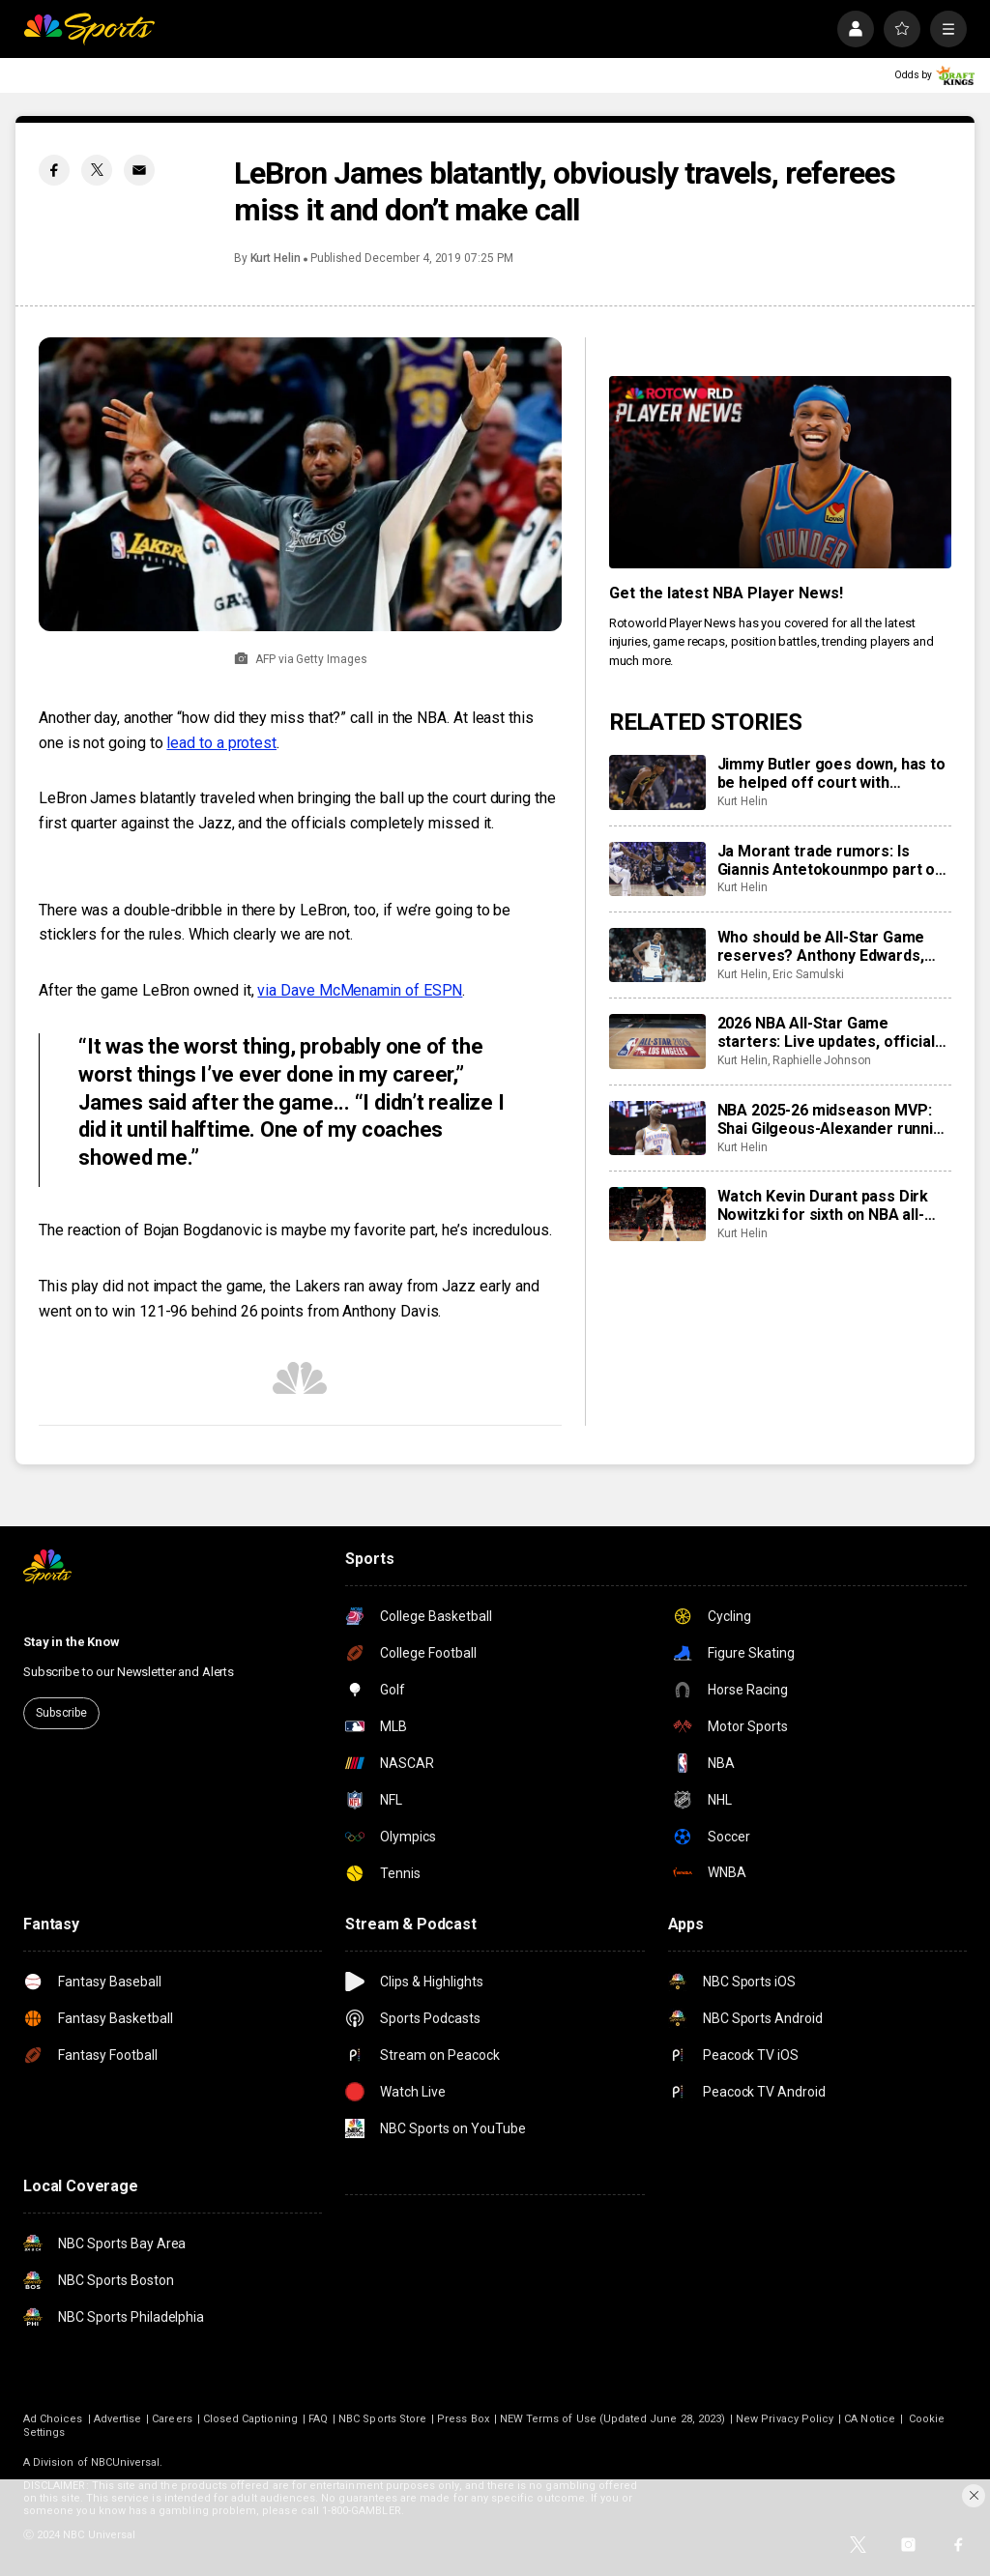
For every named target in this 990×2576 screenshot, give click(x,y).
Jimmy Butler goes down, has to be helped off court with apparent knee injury (831, 773)
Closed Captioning (250, 2419)
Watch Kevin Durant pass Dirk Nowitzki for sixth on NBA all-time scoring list (823, 1205)
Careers (171, 2419)
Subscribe (61, 1713)
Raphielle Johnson (821, 1060)
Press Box (463, 2419)
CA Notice (869, 2419)
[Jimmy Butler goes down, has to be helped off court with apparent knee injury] (657, 782)
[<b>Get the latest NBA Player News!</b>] (780, 472)
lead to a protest (221, 743)
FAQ (318, 2419)
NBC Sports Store (382, 2419)
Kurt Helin (275, 258)
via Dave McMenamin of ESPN (359, 990)
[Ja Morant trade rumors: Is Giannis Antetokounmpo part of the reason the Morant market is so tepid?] (657, 869)
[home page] (89, 29)
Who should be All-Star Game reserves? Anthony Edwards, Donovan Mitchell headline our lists (825, 946)
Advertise (118, 2419)
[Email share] (139, 170)
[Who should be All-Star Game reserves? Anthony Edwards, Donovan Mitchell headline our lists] (657, 955)
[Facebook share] (54, 170)
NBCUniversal (125, 2462)
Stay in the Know (71, 1642)
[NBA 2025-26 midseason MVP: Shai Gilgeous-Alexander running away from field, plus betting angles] (657, 1128)
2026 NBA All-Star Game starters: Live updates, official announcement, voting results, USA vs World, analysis (826, 1032)
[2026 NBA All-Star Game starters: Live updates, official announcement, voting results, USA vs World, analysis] (657, 1041)
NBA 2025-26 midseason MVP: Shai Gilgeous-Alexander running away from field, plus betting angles (834, 1119)
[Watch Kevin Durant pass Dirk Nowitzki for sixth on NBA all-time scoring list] (657, 1214)
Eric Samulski (808, 974)
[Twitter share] (96, 170)
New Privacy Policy (784, 2419)
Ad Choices (53, 2419)
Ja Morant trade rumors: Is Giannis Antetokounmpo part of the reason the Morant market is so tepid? (834, 860)
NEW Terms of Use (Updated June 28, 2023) (612, 2419)
